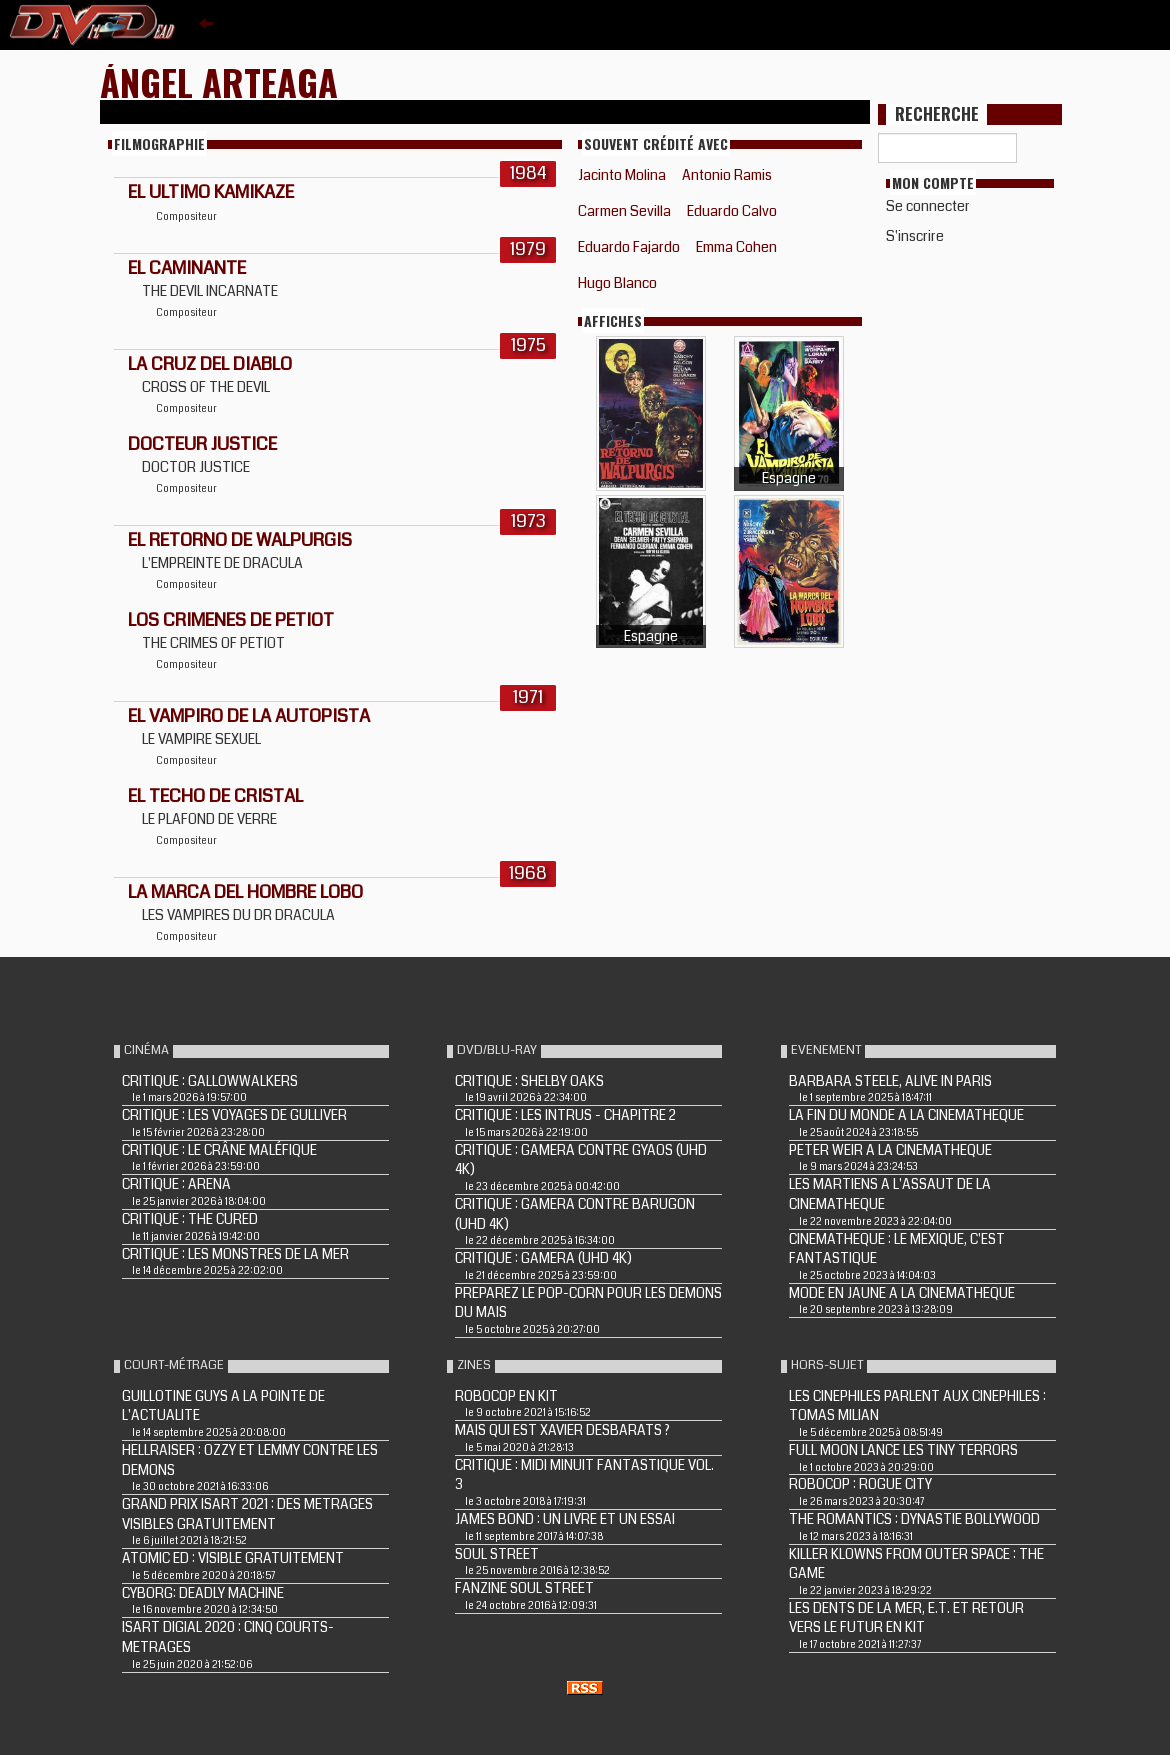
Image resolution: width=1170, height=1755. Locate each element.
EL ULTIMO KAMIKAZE (211, 192)
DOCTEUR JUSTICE (202, 444)
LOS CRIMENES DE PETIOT (231, 620)
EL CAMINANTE (187, 268)
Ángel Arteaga (219, 81)
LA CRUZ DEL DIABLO (210, 364)
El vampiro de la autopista (249, 716)
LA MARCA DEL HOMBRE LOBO (245, 892)
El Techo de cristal (215, 796)
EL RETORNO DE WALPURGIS (240, 540)
